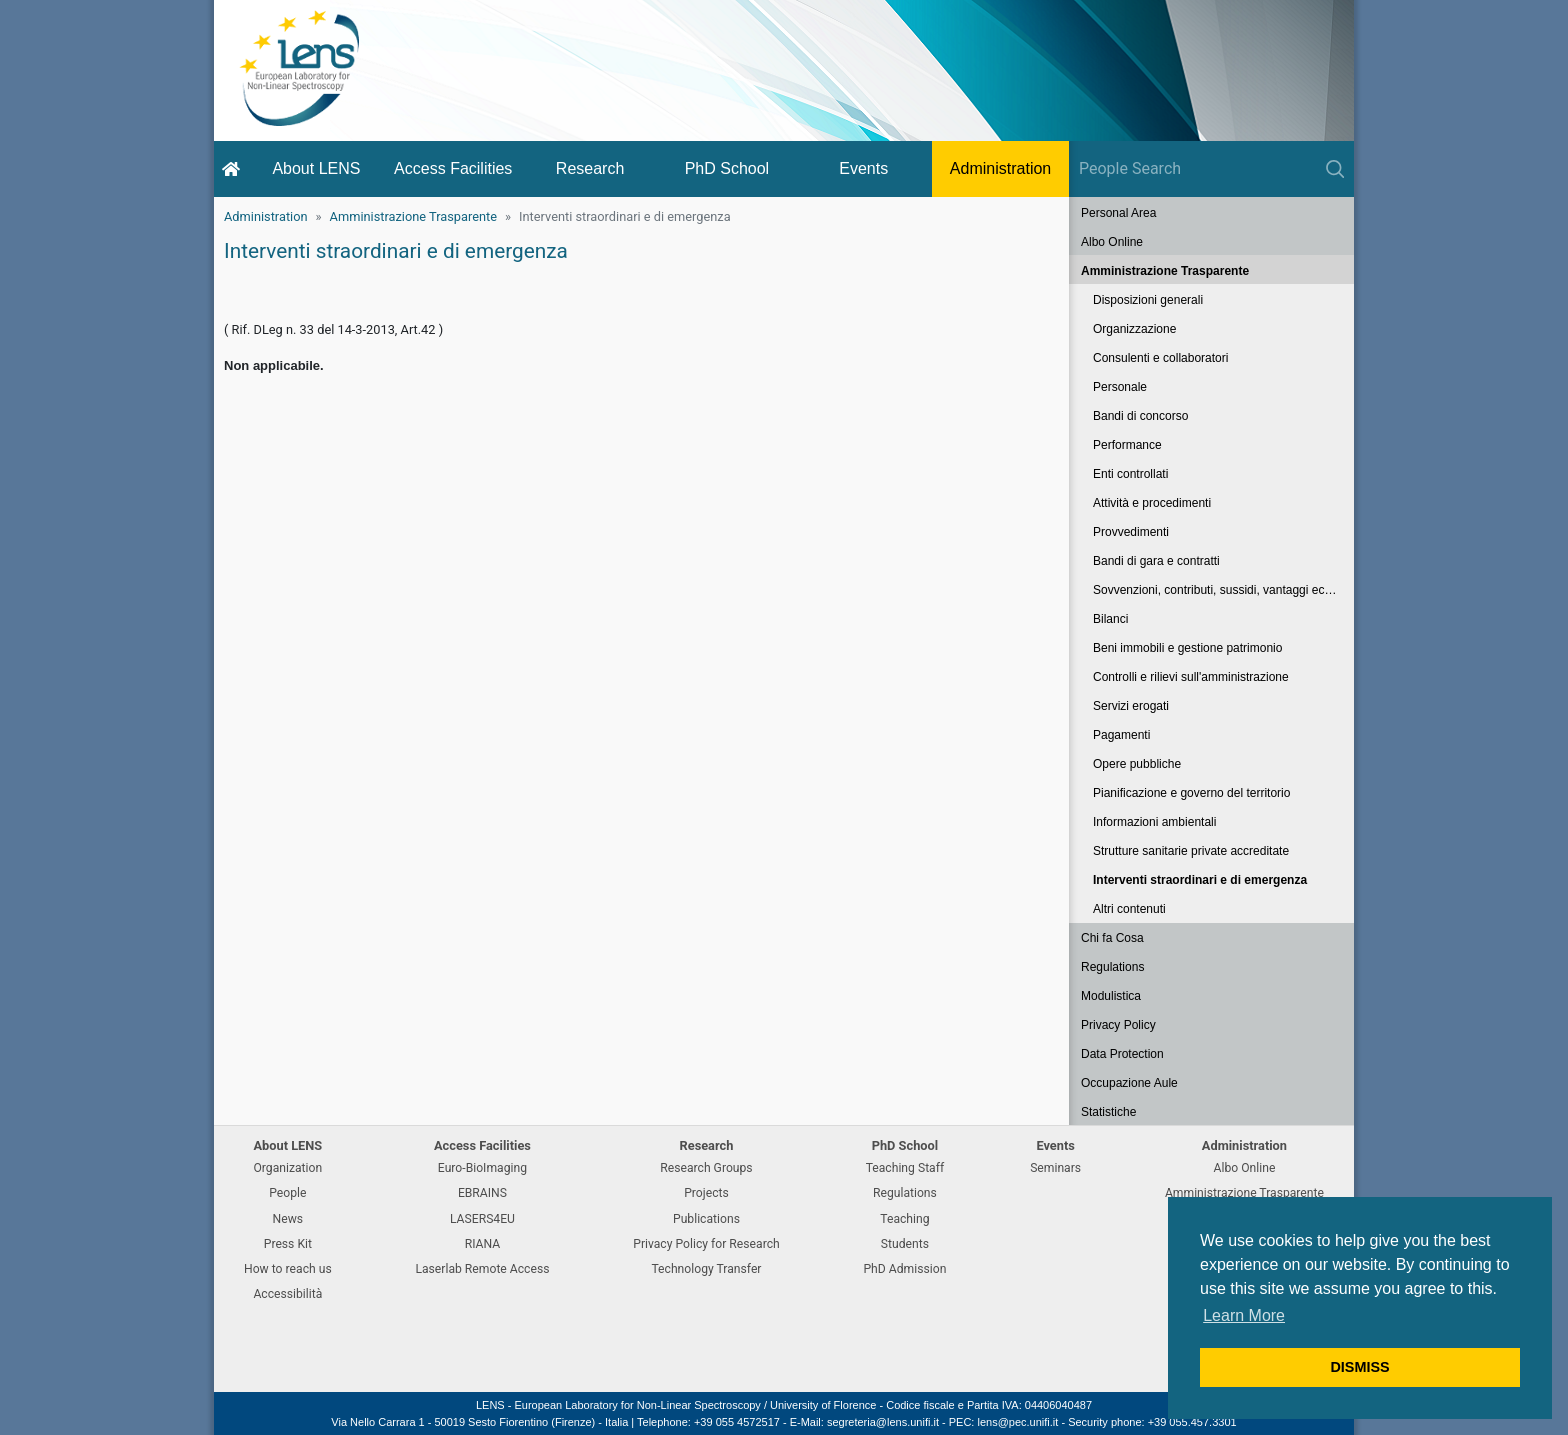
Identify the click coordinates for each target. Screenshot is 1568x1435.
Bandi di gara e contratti (1156, 561)
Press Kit (288, 1244)
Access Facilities (453, 168)
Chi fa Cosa (1112, 938)
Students (905, 1244)
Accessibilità (287, 1294)
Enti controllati (1130, 474)
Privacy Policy (1118, 1025)
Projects (706, 1193)
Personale (1120, 387)
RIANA (483, 1244)
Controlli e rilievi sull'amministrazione (1191, 677)
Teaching (904, 1219)
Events (863, 168)
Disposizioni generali (1148, 300)
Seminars (1055, 1168)
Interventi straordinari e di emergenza (1200, 880)
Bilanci (1110, 619)
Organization (287, 1168)
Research (590, 168)
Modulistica (1111, 996)
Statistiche (1108, 1112)
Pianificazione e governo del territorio (1191, 793)
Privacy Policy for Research (706, 1244)
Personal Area (1118, 213)
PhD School (727, 168)
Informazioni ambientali (1154, 822)
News (288, 1219)
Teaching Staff (905, 1168)
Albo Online (1112, 242)
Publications (706, 1219)
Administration (1000, 168)
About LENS (316, 168)
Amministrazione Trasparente (413, 216)
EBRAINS (482, 1193)
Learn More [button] (1244, 1315)
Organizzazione (1134, 329)
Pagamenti (1121, 735)
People (287, 1193)
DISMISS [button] (1359, 1367)
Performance (1127, 445)
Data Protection (1122, 1054)
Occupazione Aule (1129, 1083)
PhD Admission (904, 1269)
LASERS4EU (482, 1219)
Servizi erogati (1131, 706)
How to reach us (288, 1269)
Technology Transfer (706, 1269)
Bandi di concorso (1140, 416)
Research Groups (706, 1168)
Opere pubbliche (1137, 764)
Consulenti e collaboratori (1160, 358)
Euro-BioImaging (482, 1168)
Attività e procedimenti (1152, 503)
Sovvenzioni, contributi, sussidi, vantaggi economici (1223, 590)
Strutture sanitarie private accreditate (1191, 851)
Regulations (1112, 967)
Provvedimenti (1131, 532)
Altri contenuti (1129, 909)
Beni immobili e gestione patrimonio (1187, 648)
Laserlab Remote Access (482, 1269)
